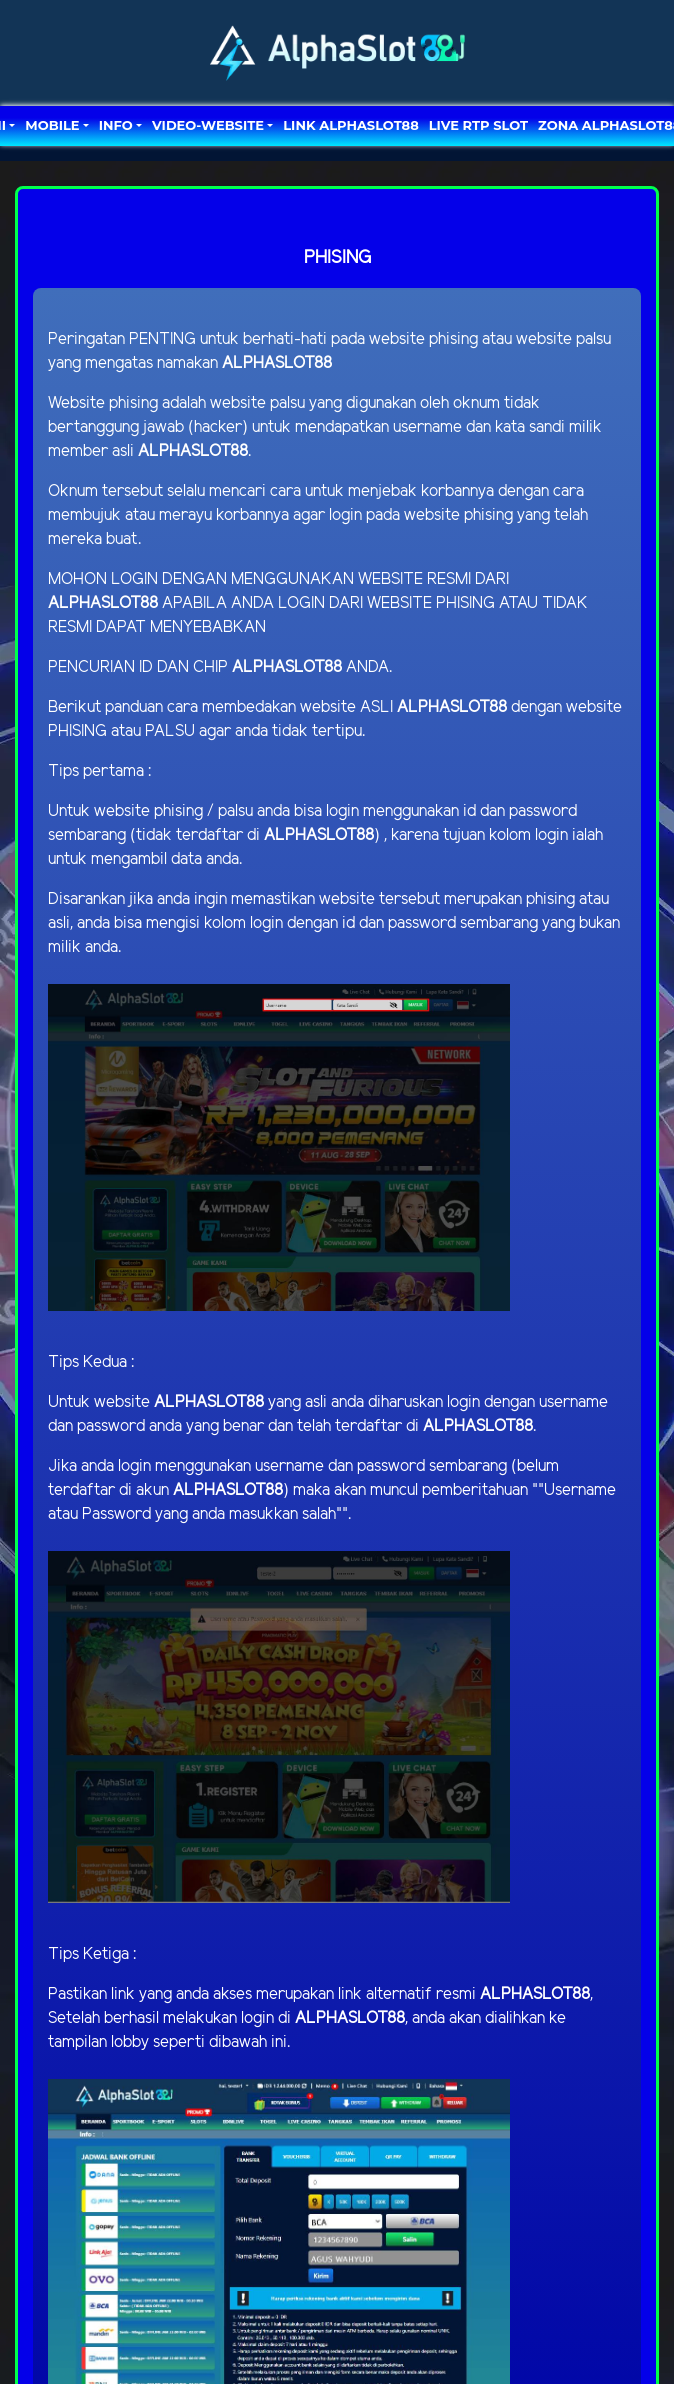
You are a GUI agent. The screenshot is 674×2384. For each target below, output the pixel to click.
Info (116, 125)
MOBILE (52, 125)
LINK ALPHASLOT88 (350, 125)
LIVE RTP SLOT (478, 125)
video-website (208, 125)
